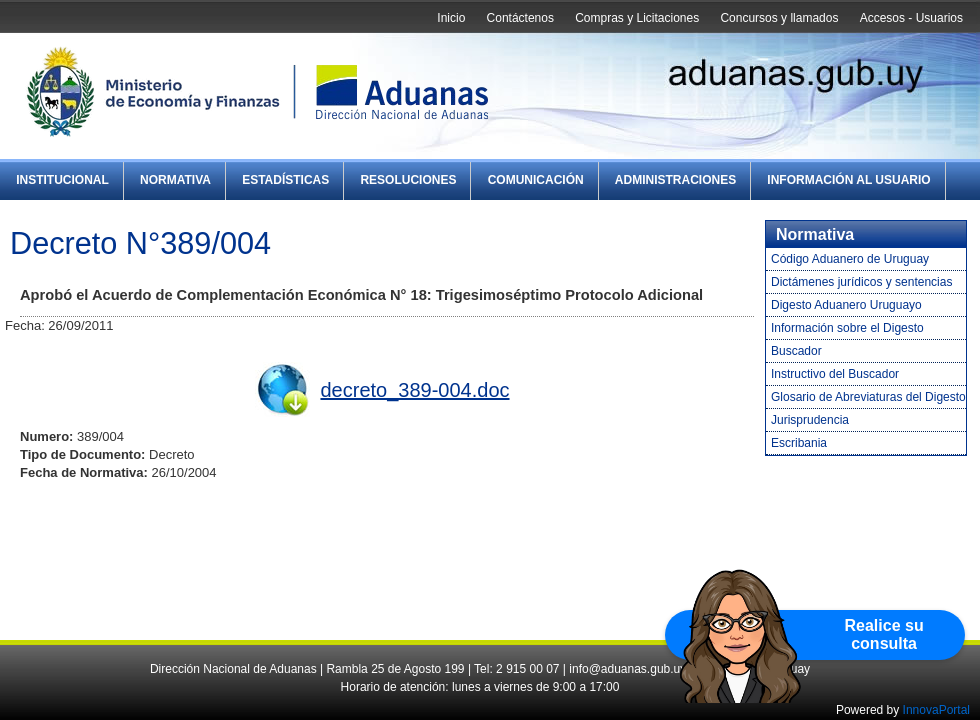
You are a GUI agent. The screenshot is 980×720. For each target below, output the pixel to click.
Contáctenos (520, 18)
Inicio (451, 18)
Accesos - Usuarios (911, 18)
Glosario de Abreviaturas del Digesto (868, 397)
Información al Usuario (848, 180)
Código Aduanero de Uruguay (850, 259)
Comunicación (536, 180)
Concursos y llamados (779, 18)
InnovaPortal (936, 710)
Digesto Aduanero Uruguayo (846, 305)
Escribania (799, 443)
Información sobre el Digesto (847, 328)
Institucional (62, 180)
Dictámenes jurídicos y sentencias (861, 282)
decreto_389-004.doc (414, 390)
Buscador (796, 351)
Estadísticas (285, 180)
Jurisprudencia (810, 420)
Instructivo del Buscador (835, 374)
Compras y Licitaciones (637, 18)
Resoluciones (408, 180)
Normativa (175, 180)
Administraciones (675, 180)
